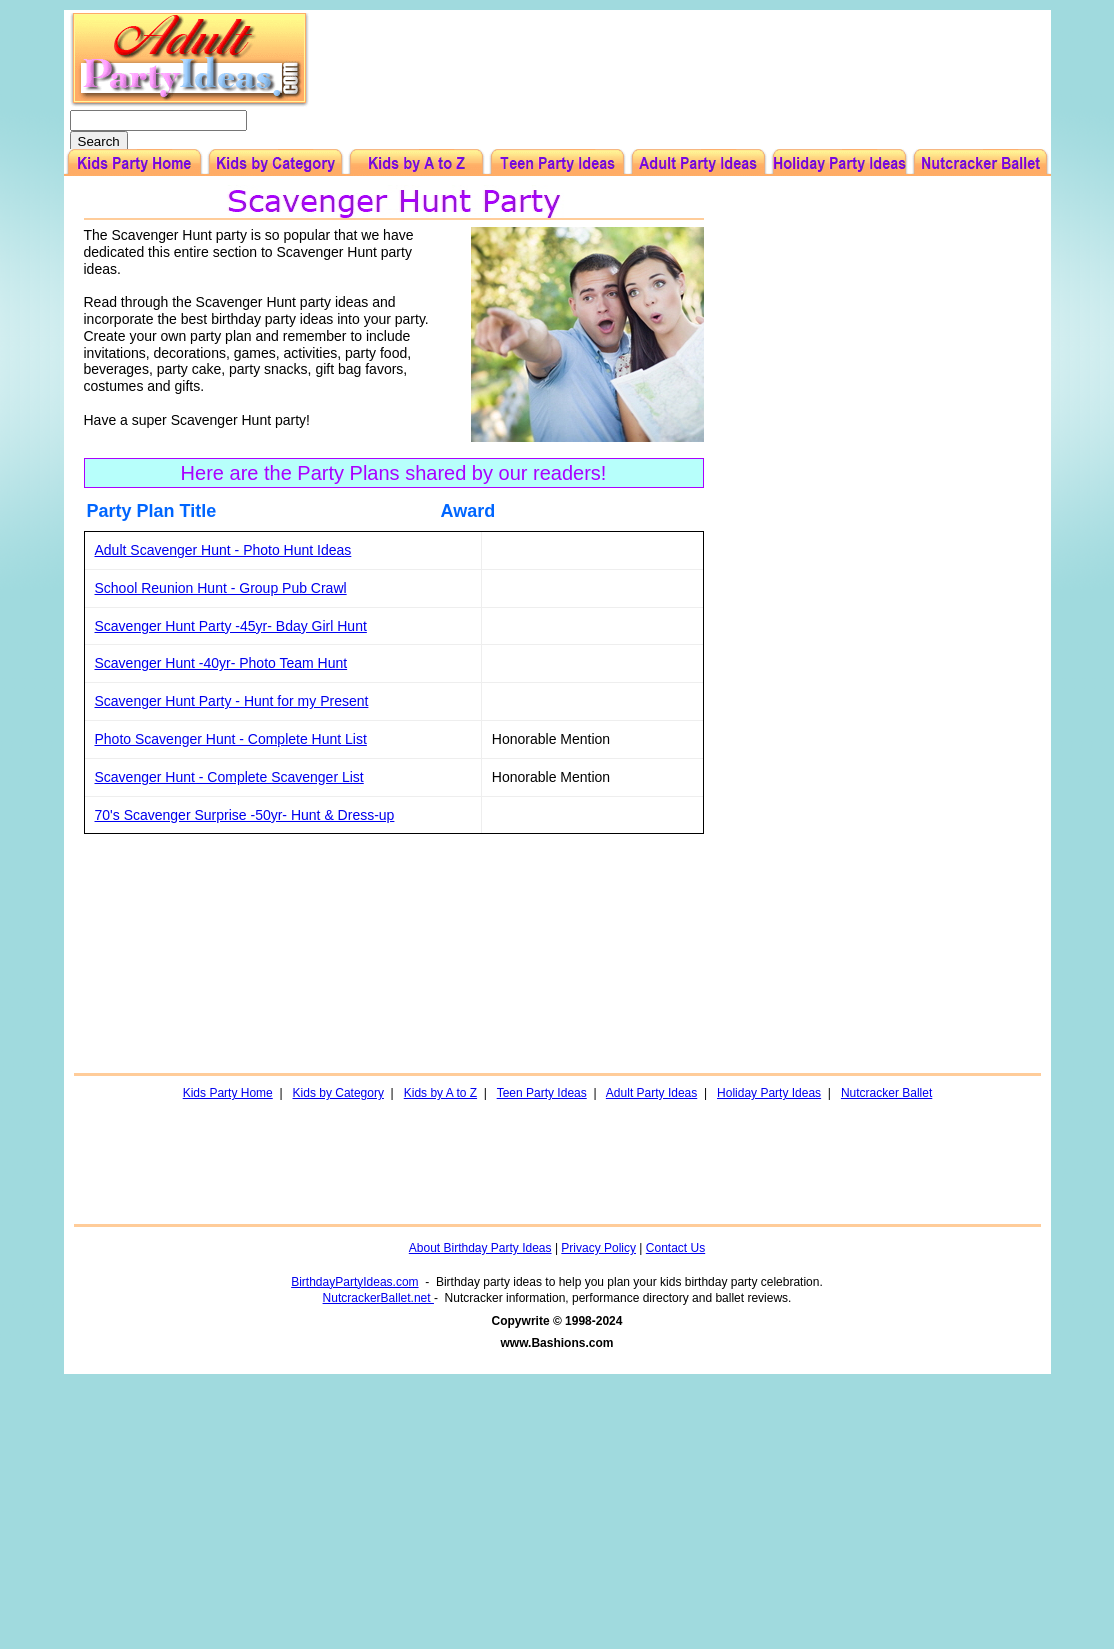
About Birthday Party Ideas (480, 1248)
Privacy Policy (598, 1248)
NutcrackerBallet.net (378, 1298)
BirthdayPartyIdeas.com (354, 1282)
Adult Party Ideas (651, 1093)
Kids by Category (338, 1093)
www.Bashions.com (557, 1343)
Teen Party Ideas (542, 1093)
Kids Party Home (228, 1093)
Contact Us (675, 1248)
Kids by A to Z (440, 1093)
